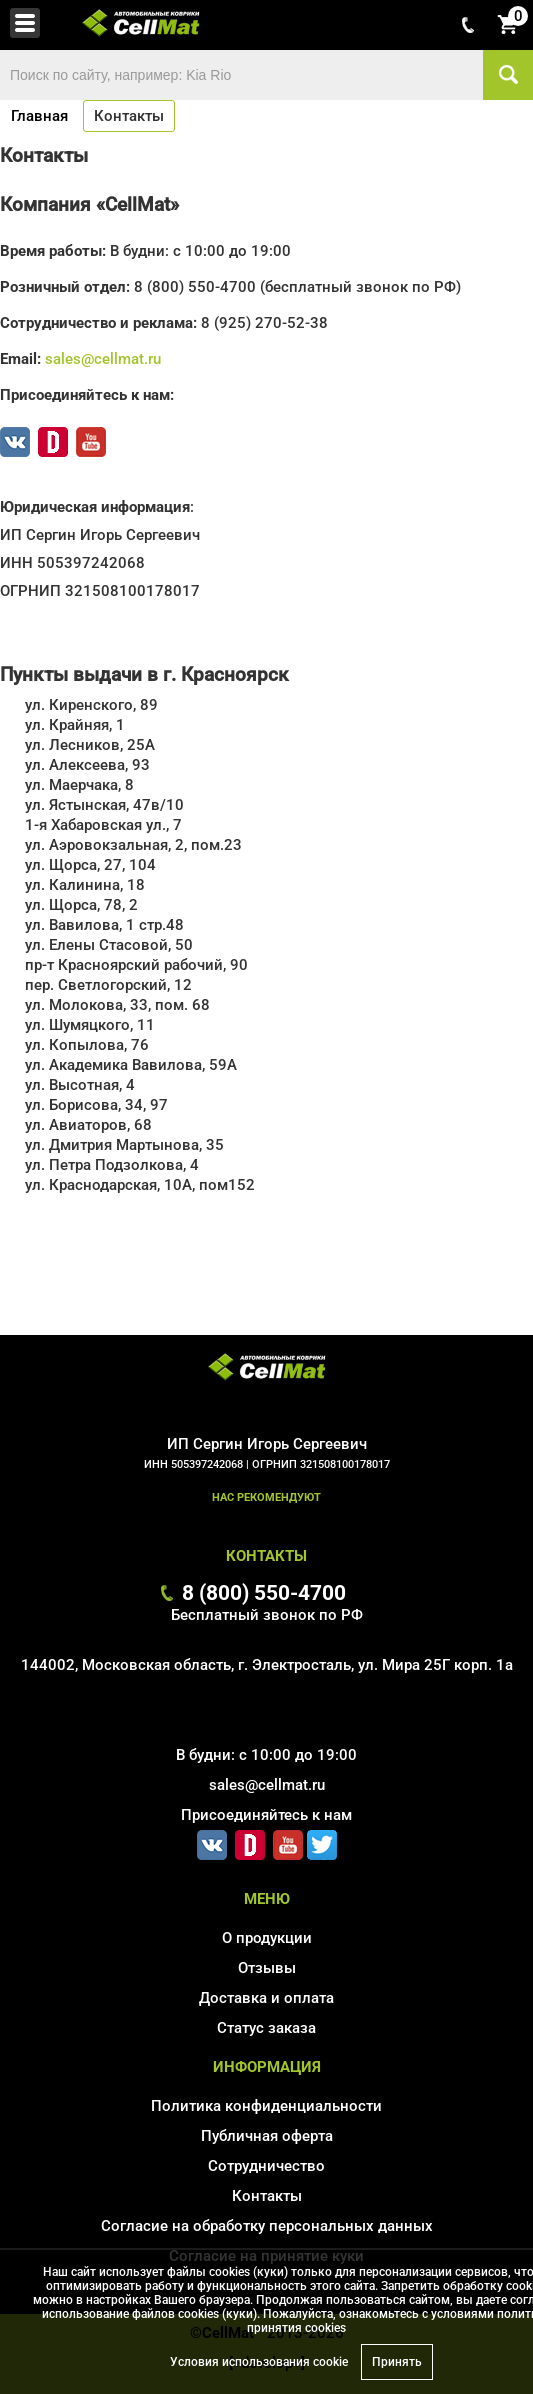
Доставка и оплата (266, 1998)
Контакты (267, 2196)
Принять (397, 2362)
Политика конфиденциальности (266, 2106)
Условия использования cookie (259, 2362)
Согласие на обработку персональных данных (267, 2226)
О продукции (267, 1938)
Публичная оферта (267, 2136)
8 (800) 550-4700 (264, 1592)
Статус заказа (266, 2028)
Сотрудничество (266, 2166)
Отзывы (267, 1968)
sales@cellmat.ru (103, 359)
